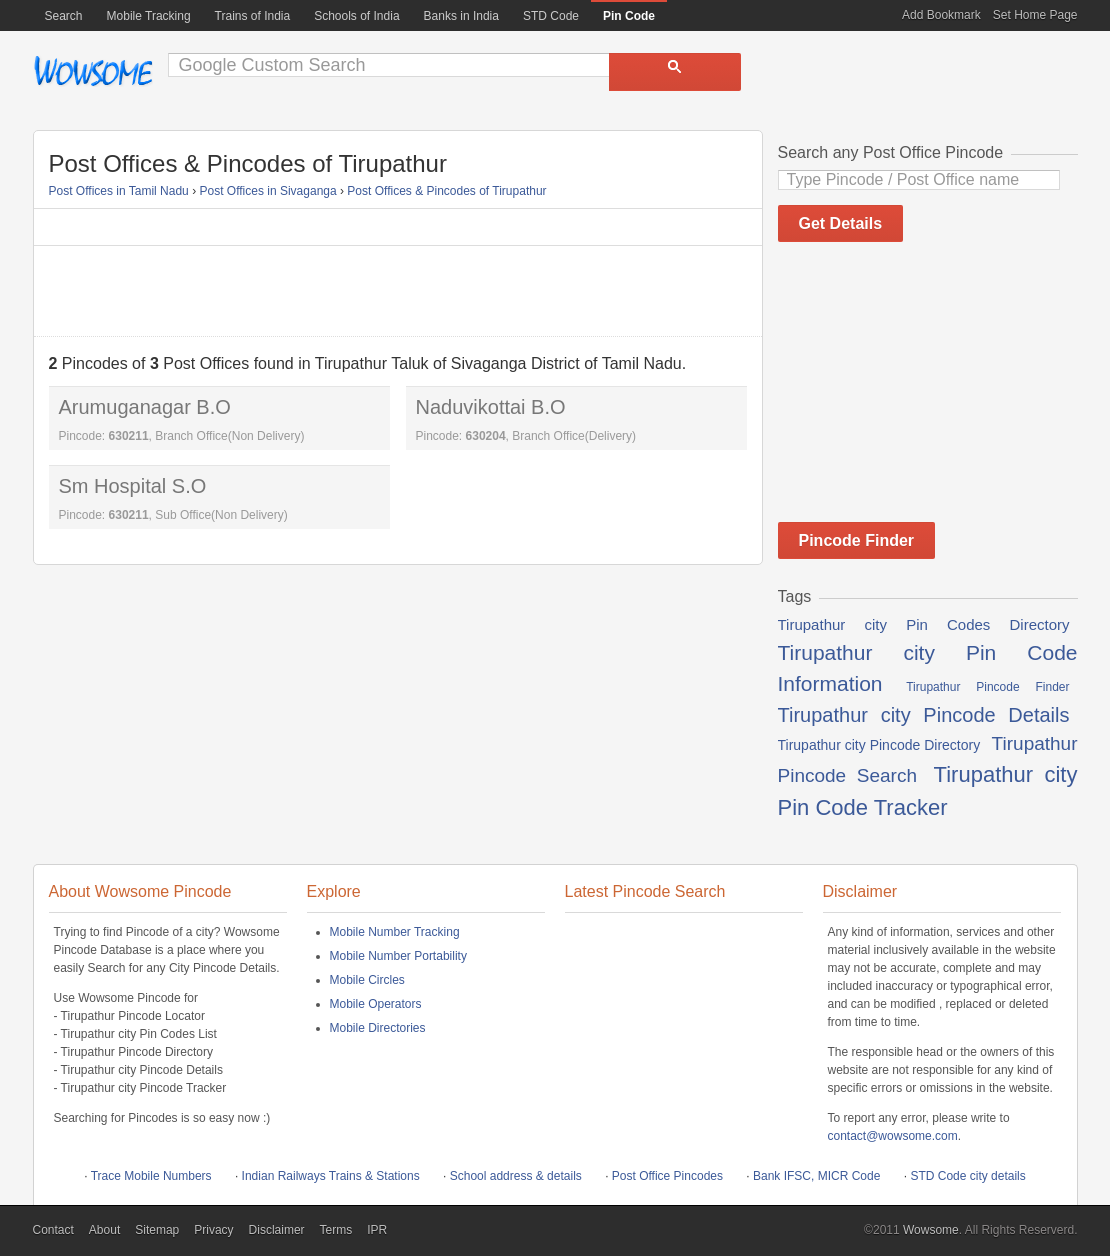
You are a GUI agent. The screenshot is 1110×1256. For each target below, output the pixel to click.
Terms (336, 1230)
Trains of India (253, 16)
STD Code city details (967, 1176)
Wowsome (93, 71)
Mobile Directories (378, 1028)
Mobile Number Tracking (395, 932)
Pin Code (629, 16)
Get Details (841, 223)
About (104, 1230)
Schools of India (356, 16)
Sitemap (157, 1230)
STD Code (551, 16)
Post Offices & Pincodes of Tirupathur (446, 191)
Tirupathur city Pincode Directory (879, 745)
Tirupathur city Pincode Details (924, 715)
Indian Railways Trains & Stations (331, 1176)
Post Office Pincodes (667, 1176)
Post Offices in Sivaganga (267, 191)
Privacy (213, 1230)
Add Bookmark (941, 15)
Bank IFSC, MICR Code (816, 1176)
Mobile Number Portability (398, 956)
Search (64, 16)
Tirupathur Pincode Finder (987, 687)
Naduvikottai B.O (491, 407)
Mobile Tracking (149, 16)
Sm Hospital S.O (133, 486)
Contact (53, 1230)
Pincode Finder (857, 540)
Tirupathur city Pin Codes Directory (924, 624)
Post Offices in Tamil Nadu (119, 191)
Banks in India (461, 16)
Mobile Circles (367, 980)
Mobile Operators (376, 1004)
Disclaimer (277, 1230)
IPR (377, 1230)
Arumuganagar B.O (145, 407)
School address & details (516, 1176)
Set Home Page (1035, 15)
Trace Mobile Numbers (151, 1176)
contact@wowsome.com (893, 1136)
